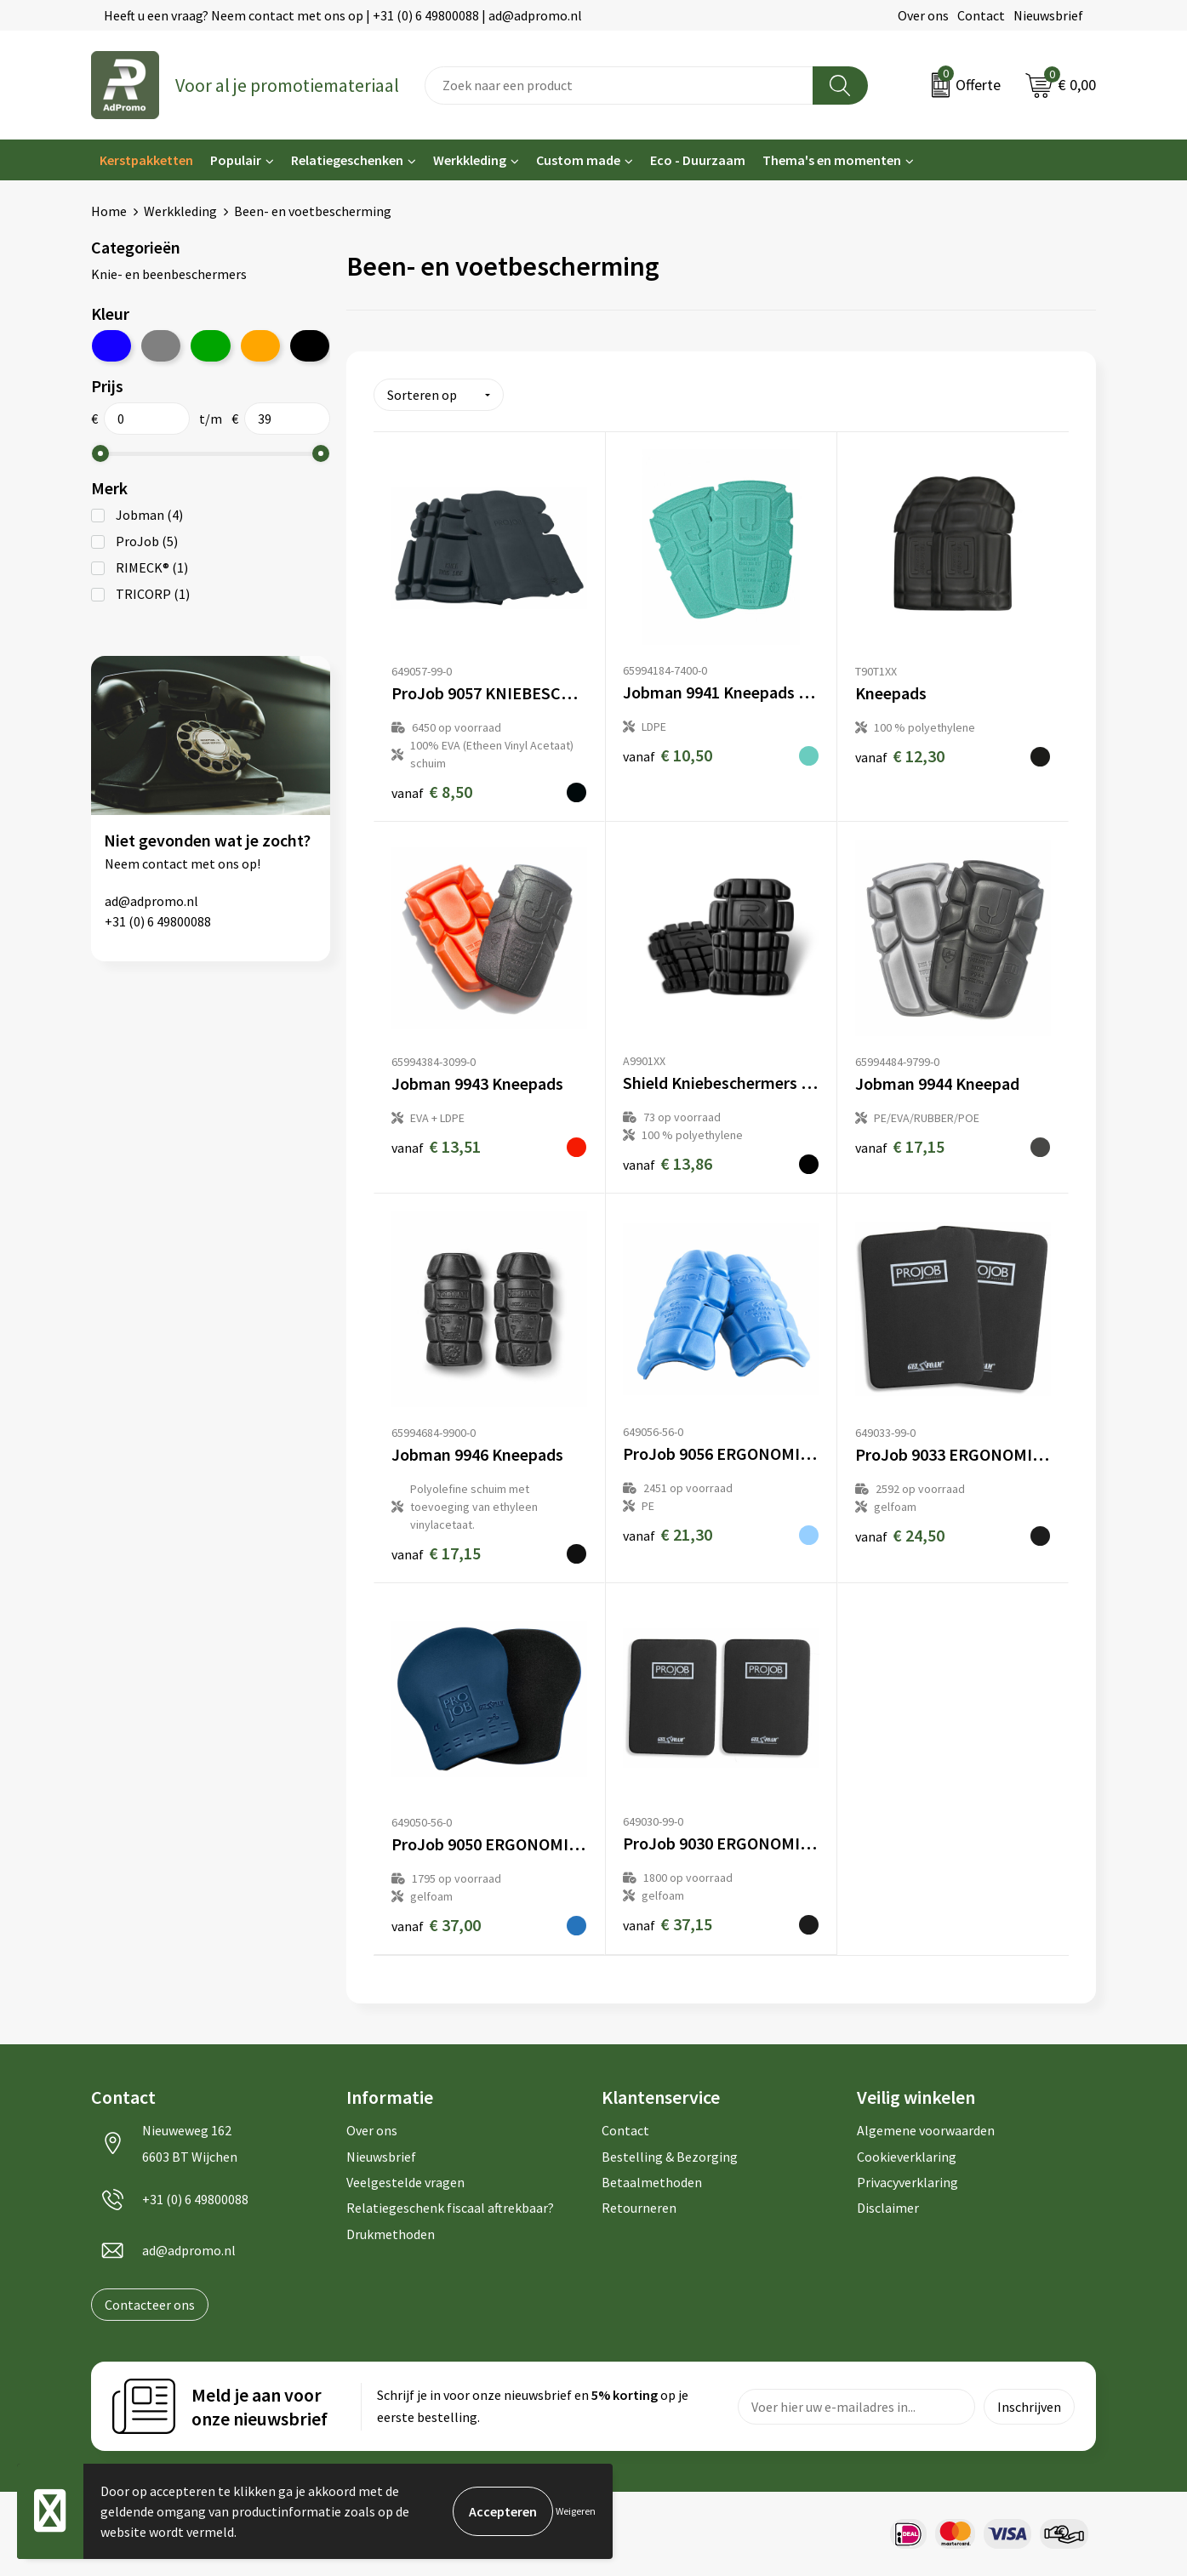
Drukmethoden (390, 2234)
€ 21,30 (667, 1534)
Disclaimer (888, 2207)
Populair (235, 159)
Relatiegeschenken (347, 159)
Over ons (923, 15)
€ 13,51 (436, 1146)
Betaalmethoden (652, 2182)
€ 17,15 (899, 1146)
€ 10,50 (667, 755)
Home (109, 210)
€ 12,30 (899, 756)
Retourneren (639, 2207)
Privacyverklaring (907, 2182)
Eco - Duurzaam (697, 159)
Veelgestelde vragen (405, 2182)
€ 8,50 (431, 791)
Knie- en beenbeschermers (169, 273)
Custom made (578, 159)
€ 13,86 (667, 1163)
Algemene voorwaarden (926, 2130)
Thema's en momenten (831, 159)
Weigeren (576, 2511)
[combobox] (619, 85)
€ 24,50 (899, 1535)
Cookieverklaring (906, 2156)
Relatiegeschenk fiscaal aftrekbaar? (450, 2207)
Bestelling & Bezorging (670, 2156)
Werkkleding (469, 159)
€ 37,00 (436, 1924)
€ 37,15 (667, 1924)
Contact (981, 15)
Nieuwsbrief (1048, 15)
